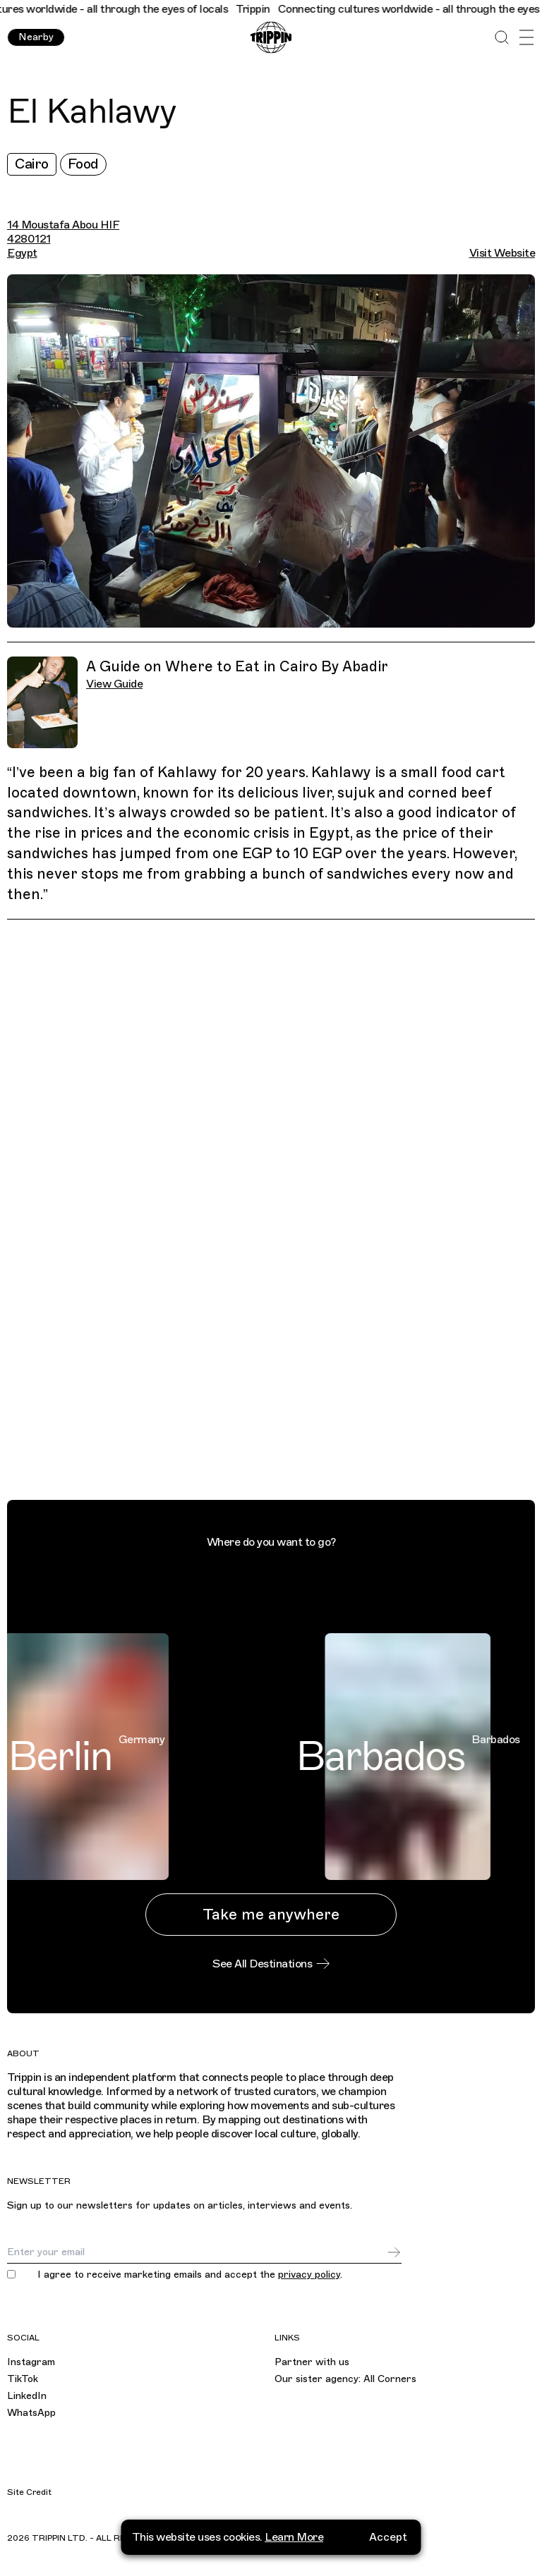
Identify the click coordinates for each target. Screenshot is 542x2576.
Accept (388, 2537)
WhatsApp (31, 2413)
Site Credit (29, 2492)
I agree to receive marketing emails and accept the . (189, 2275)
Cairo (32, 164)
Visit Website (502, 253)
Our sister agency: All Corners (345, 2379)
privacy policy (309, 2275)
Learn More (294, 2537)
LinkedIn (27, 2396)
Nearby (36, 37)
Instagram (31, 2362)
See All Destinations (271, 1964)
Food (83, 164)
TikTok (22, 2379)
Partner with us (312, 2362)
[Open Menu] (526, 38)
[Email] (196, 2252)
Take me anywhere (271, 1914)
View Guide (114, 684)
